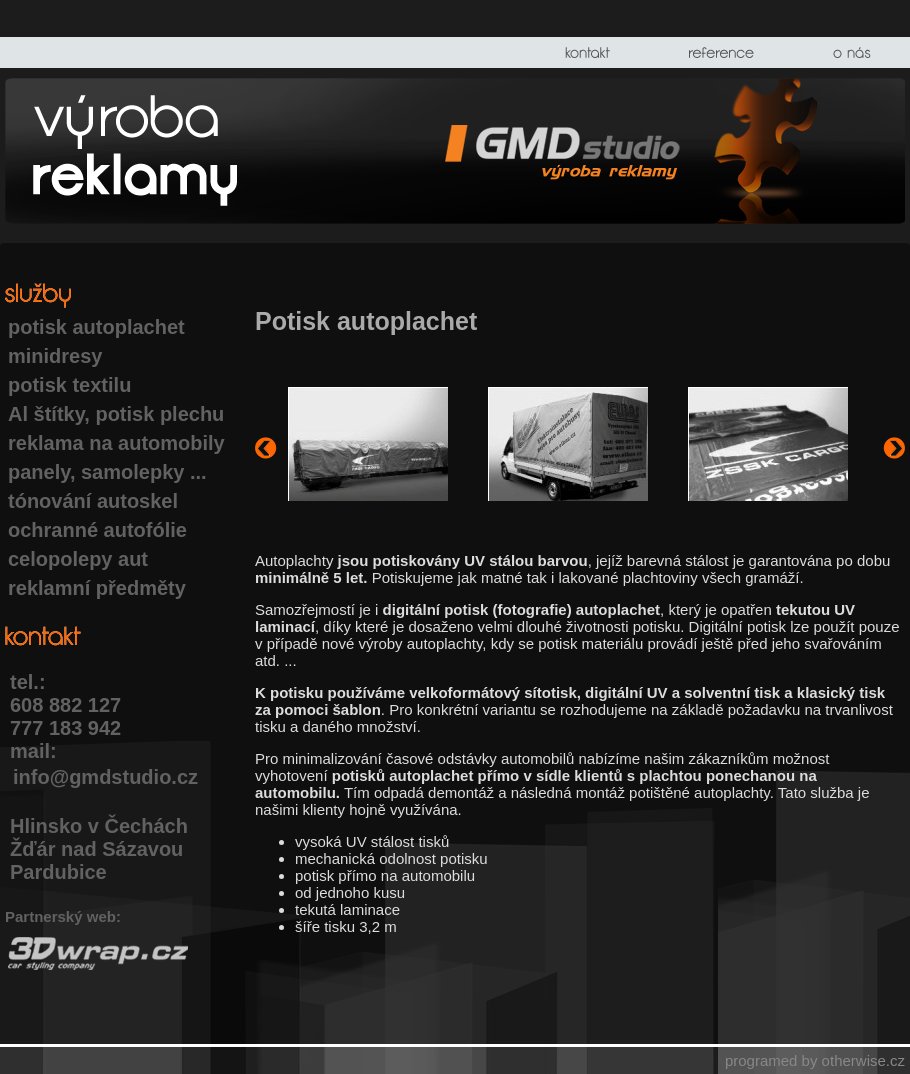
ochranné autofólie (97, 530)
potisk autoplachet (96, 327)
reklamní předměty (97, 588)
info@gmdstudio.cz (105, 777)
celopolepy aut (78, 559)
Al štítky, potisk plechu (116, 414)
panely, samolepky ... (107, 472)
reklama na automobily (116, 443)
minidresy (55, 356)
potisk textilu (69, 385)
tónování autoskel (93, 501)
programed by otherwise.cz (815, 1060)
